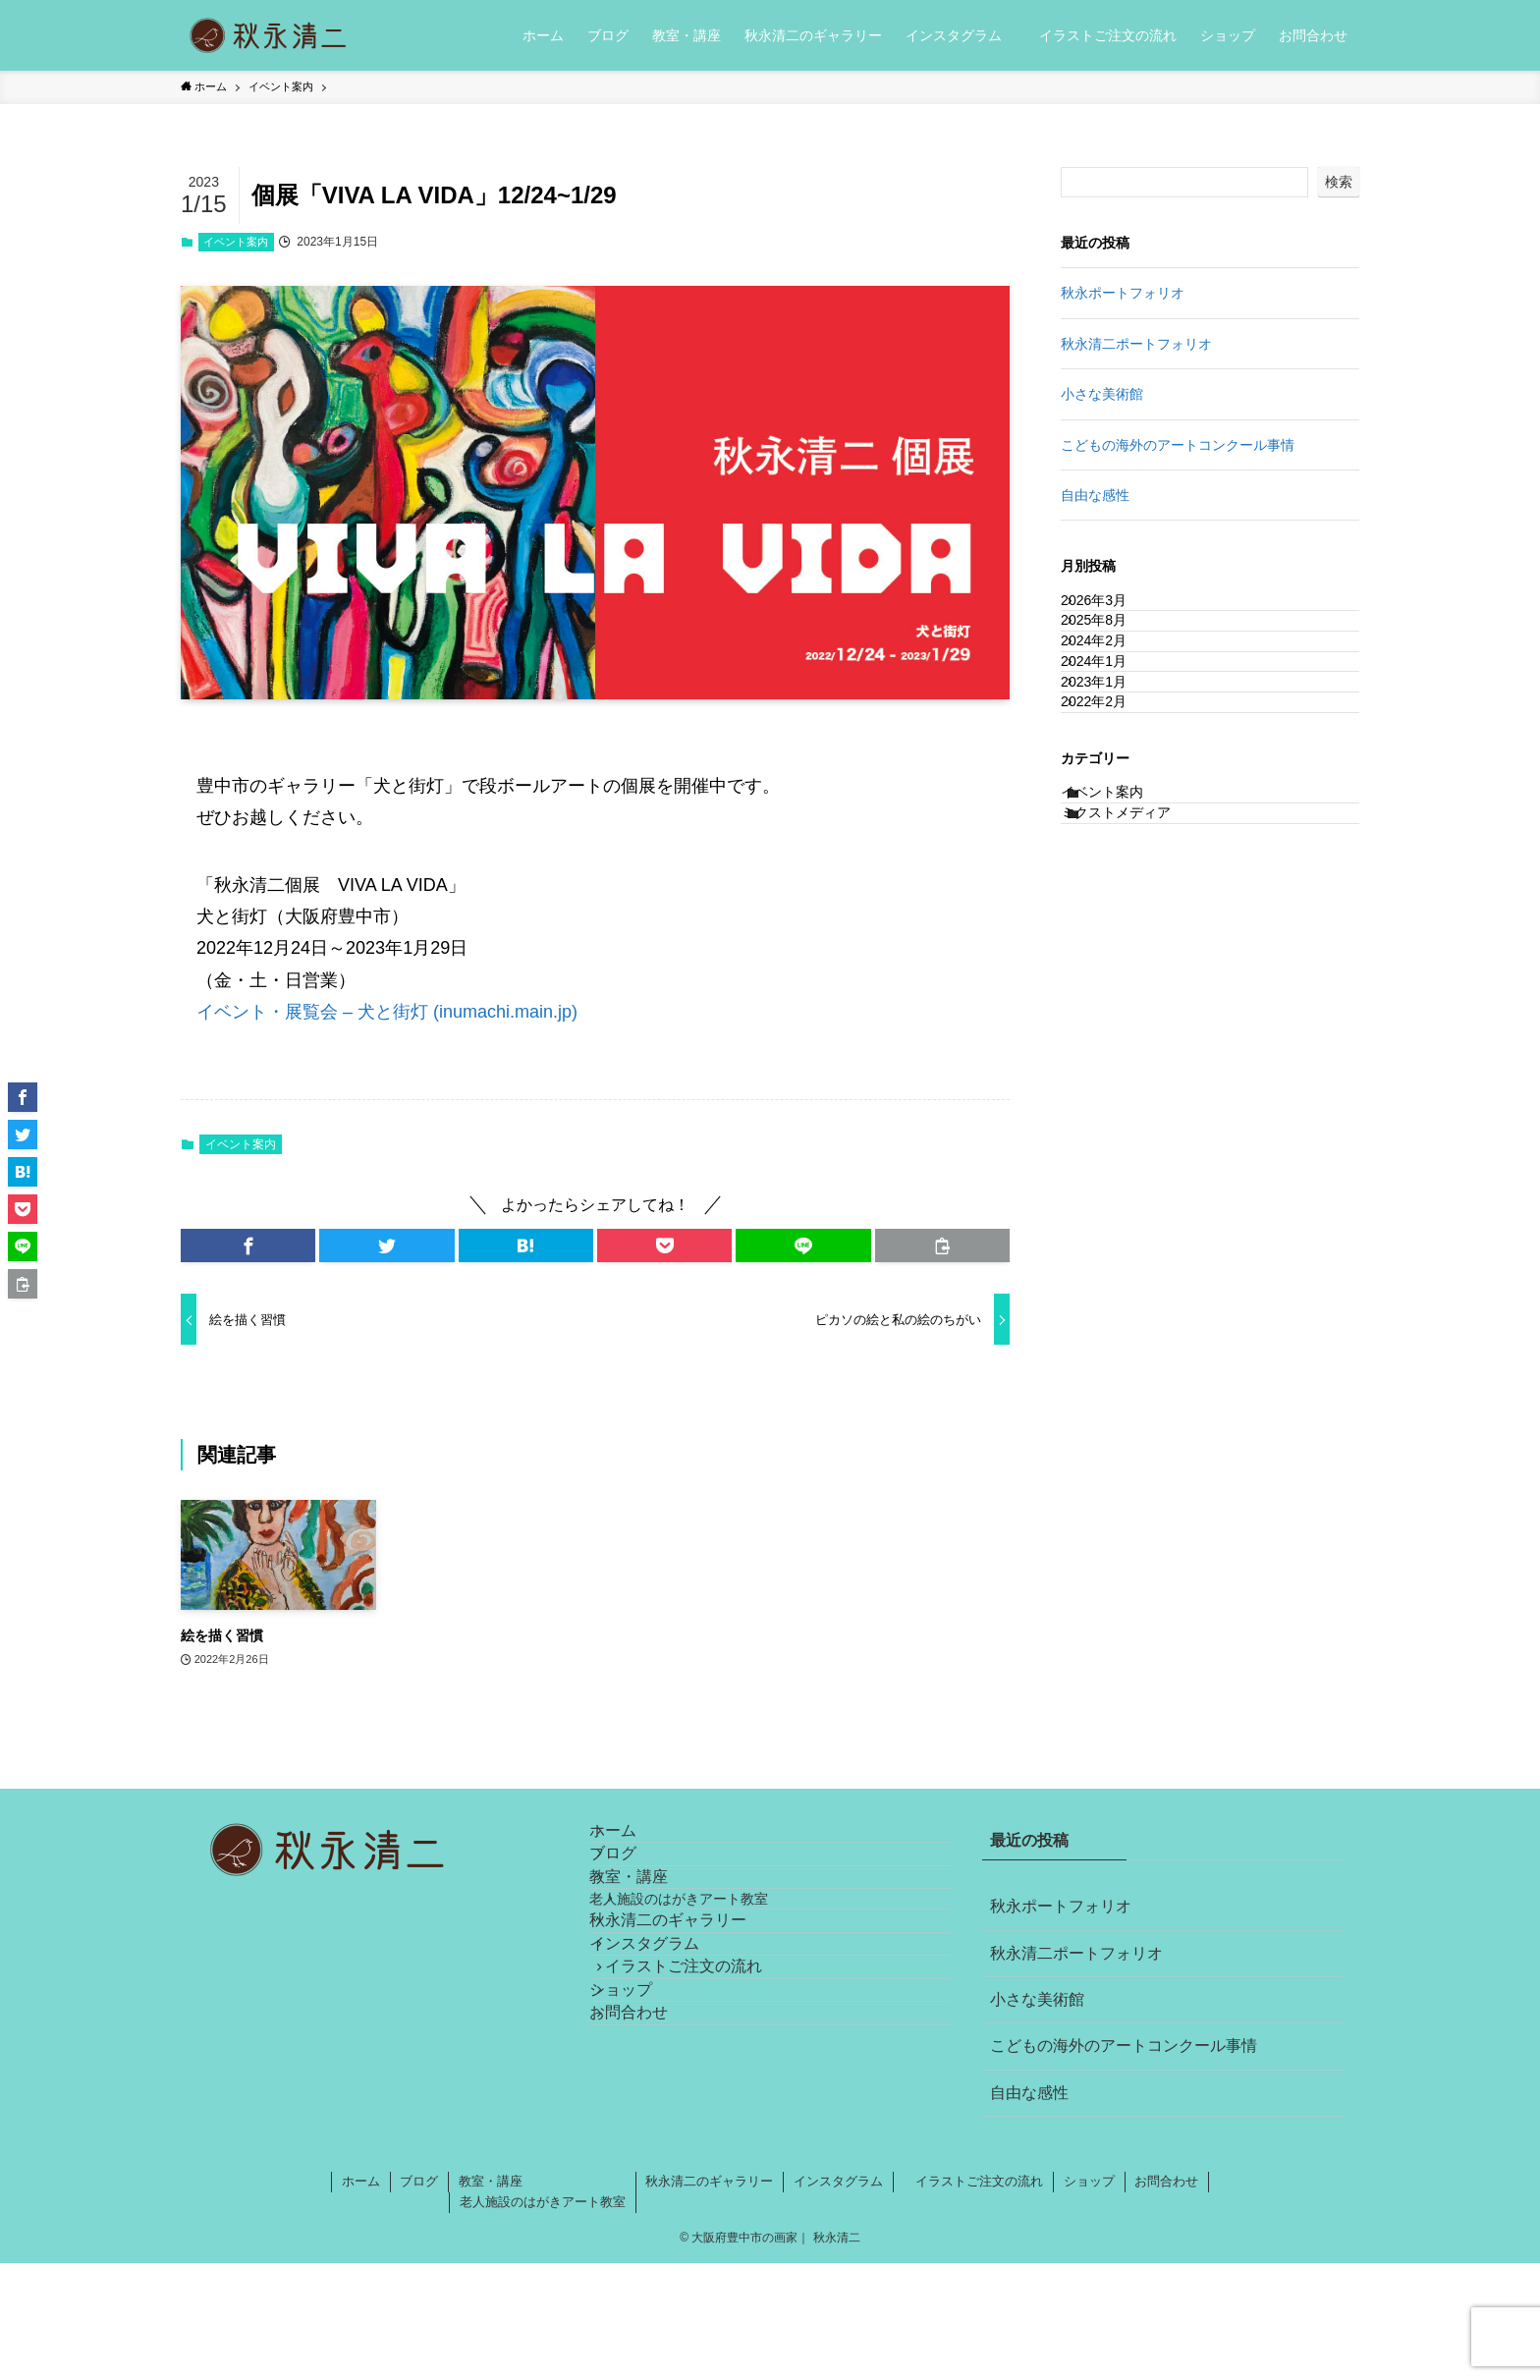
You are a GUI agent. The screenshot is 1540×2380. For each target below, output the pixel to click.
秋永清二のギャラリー (691, 2024)
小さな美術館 (1102, 394)
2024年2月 (1114, 691)
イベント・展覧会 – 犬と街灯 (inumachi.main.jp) (387, 1012)
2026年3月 (1114, 610)
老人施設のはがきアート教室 (714, 1980)
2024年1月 (1114, 733)
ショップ (644, 2163)
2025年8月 (1114, 651)
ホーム (636, 1842)
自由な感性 (1095, 495)
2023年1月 (1114, 774)
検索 (1338, 182)
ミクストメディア (1136, 966)
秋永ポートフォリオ (1122, 293)
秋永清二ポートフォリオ (1136, 344)
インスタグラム (668, 2070)
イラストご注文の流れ (699, 2116)
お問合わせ (652, 2209)
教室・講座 (652, 1934)
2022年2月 (1114, 814)
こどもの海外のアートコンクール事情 (1177, 445)
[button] (248, 1245)
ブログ (636, 1888)
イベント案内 (235, 242)
